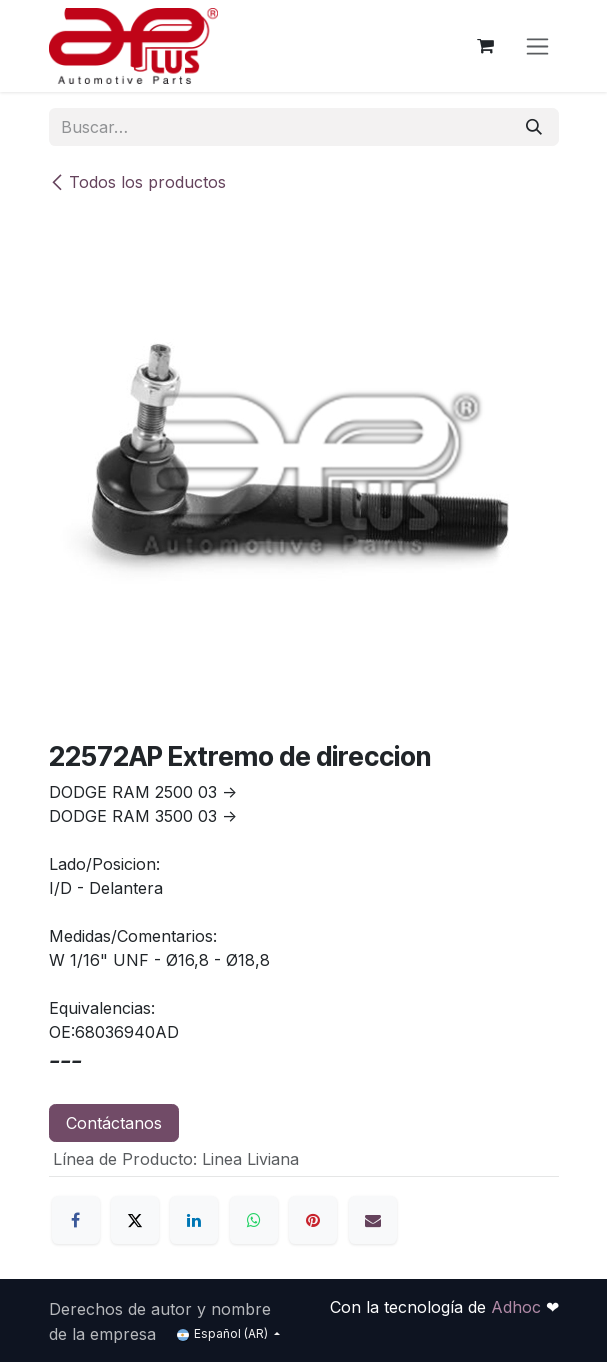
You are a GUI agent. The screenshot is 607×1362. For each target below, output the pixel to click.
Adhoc (518, 1307)
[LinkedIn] (194, 1220)
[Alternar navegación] (537, 46)
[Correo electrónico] (373, 1220)
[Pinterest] (313, 1220)
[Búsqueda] (534, 127)
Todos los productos (137, 182)
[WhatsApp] (254, 1220)
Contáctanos (114, 1123)
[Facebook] (76, 1220)
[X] (135, 1220)
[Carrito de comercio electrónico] (486, 46)
